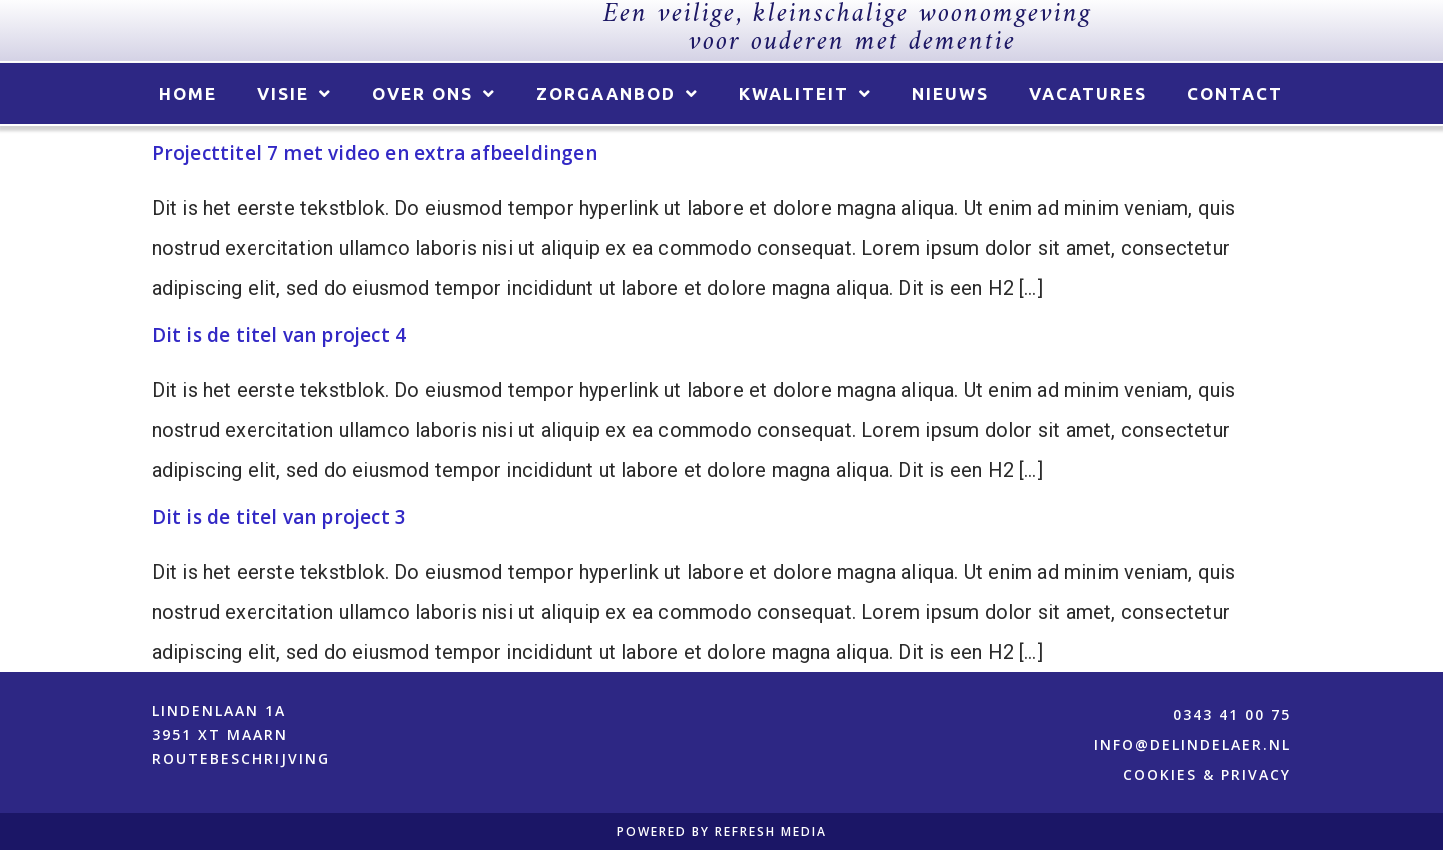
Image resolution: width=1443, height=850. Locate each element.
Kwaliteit (805, 94)
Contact (1235, 93)
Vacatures (1088, 93)
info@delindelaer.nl (1192, 744)
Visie (294, 94)
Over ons (434, 94)
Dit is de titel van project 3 (279, 517)
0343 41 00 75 (1232, 714)
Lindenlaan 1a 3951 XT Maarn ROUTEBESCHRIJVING (241, 734)
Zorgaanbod (617, 94)
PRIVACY (1256, 774)
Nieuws (950, 93)
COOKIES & (1172, 774)
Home (188, 93)
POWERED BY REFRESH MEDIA (722, 832)
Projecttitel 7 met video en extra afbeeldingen (374, 153)
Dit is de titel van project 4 (279, 335)
